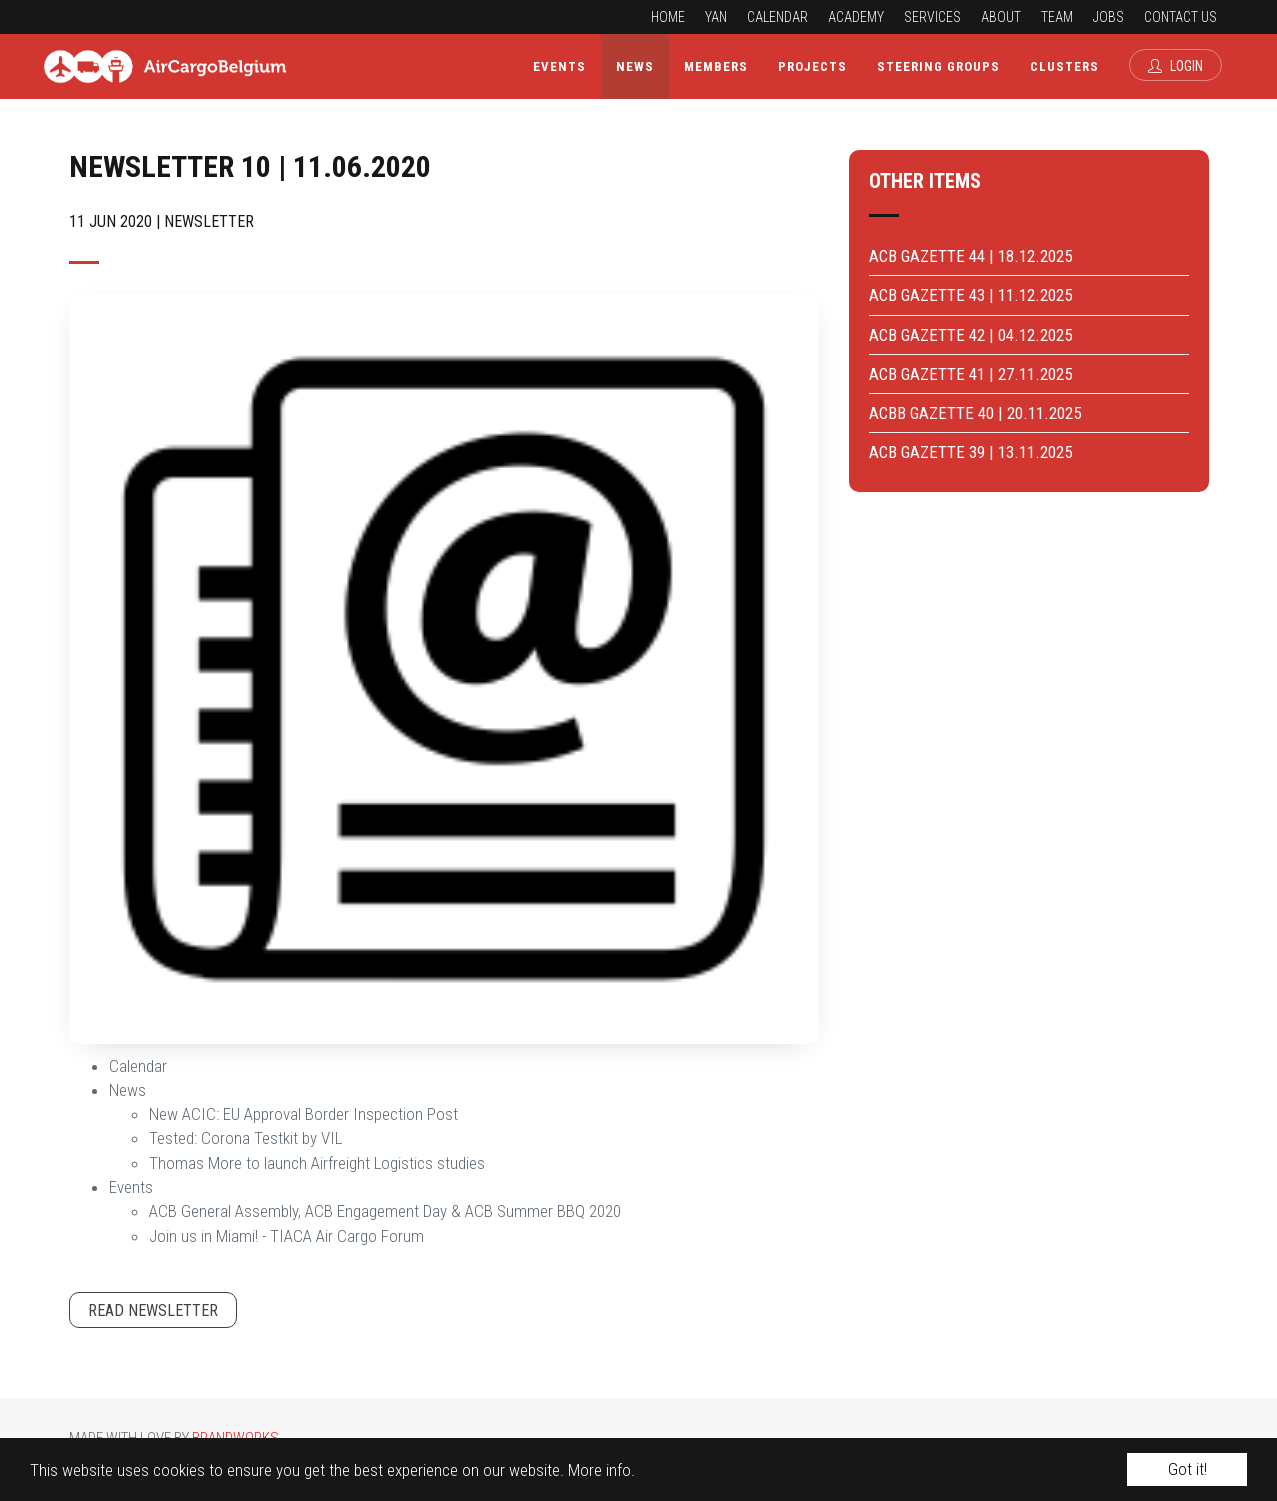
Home (668, 17)
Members (716, 66)
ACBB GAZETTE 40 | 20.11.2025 (975, 413)
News (635, 66)
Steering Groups (938, 66)
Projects (812, 66)
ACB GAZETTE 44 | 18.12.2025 (970, 256)
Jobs (1108, 17)
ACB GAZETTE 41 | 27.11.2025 (970, 374)
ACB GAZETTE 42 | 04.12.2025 (970, 335)
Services (932, 17)
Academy (856, 17)
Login (1175, 66)
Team (1057, 17)
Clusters (1064, 66)
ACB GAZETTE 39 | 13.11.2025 (970, 452)
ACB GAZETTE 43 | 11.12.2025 (970, 295)
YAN (716, 17)
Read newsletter (153, 1310)
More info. (601, 1470)
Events (559, 66)
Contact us (1180, 17)
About (1001, 17)
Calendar (777, 17)
